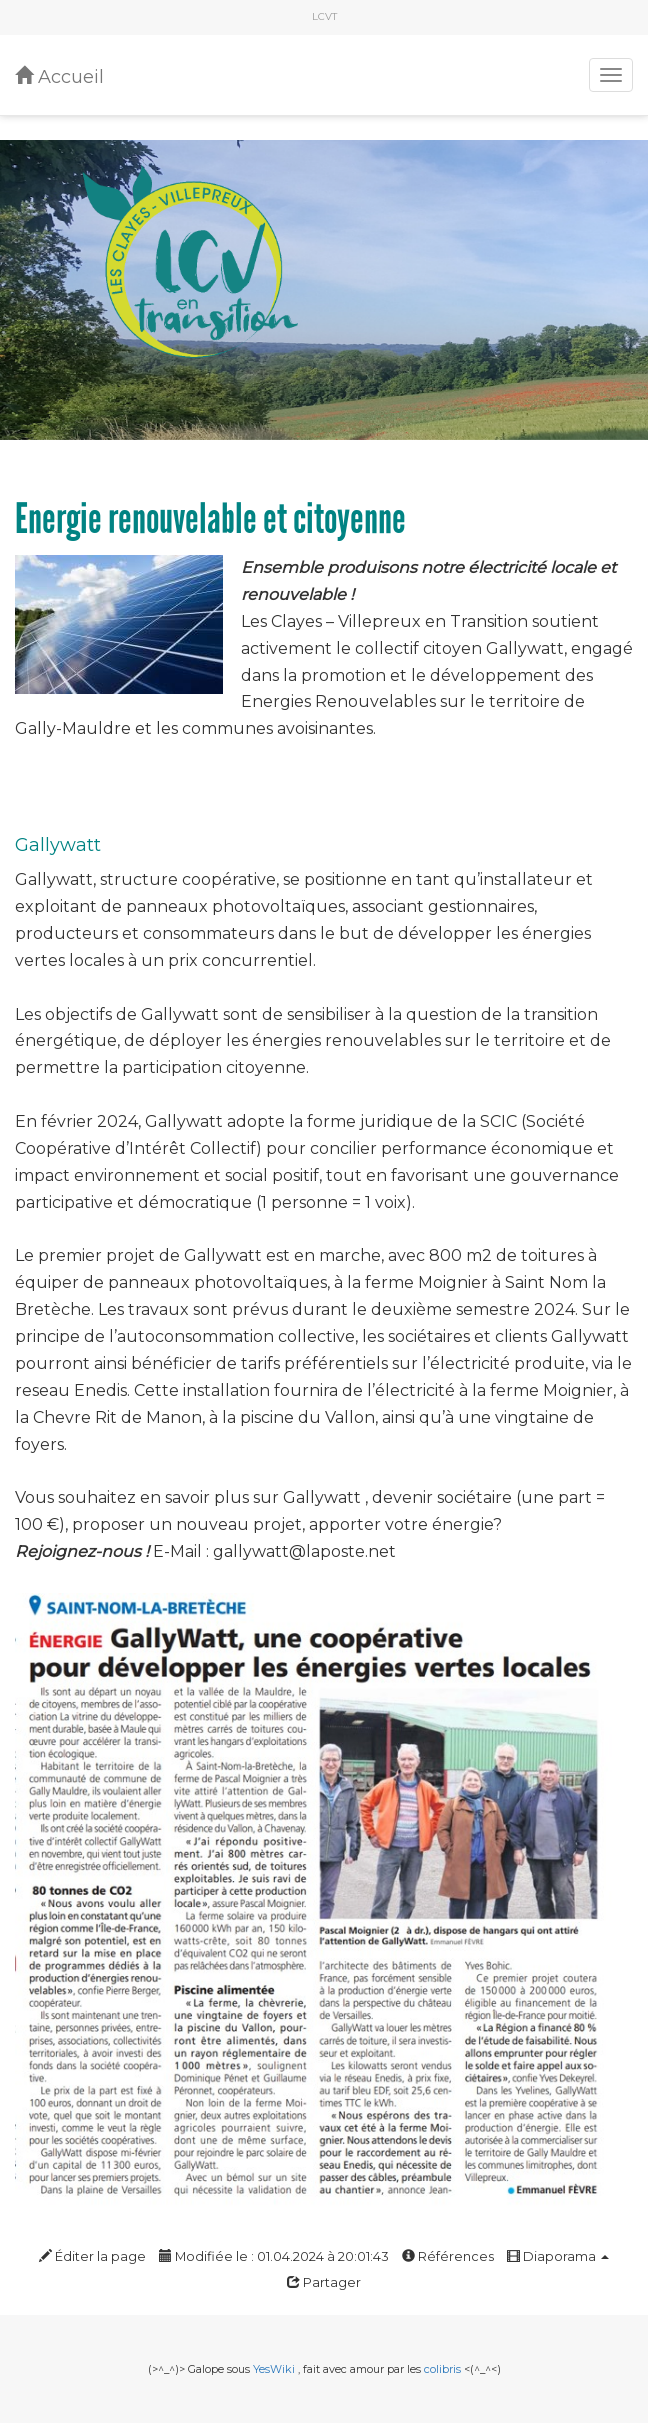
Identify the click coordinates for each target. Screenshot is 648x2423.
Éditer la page (92, 2256)
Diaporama (558, 2256)
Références (448, 2256)
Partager (324, 2282)
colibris (442, 2369)
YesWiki (274, 2369)
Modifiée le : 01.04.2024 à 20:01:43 (274, 2256)
